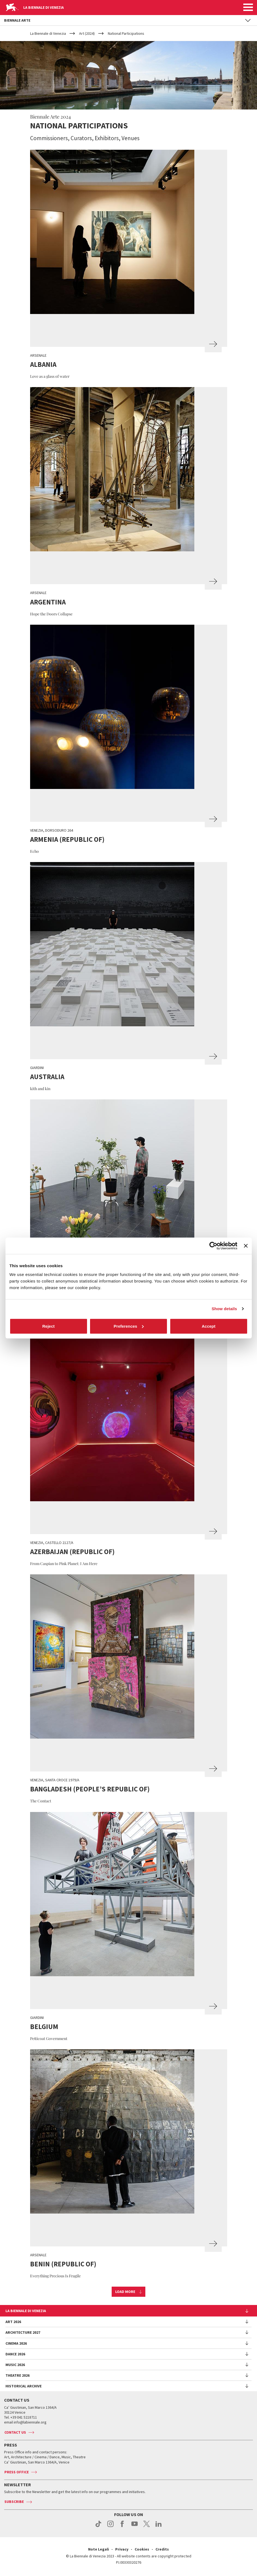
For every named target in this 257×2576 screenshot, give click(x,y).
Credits (162, 2549)
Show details (224, 1308)
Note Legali (98, 2549)
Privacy (121, 2549)
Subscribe (14, 2501)
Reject (48, 1326)
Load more (125, 2291)
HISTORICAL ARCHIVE (23, 2386)
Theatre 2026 (17, 2375)
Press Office (16, 2472)
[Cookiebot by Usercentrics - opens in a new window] (213, 1246)
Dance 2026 (15, 2354)
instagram (110, 2527)
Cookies (142, 2549)
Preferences (129, 1326)
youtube (134, 2527)
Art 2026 (13, 2321)
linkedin (158, 2527)
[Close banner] (246, 1246)
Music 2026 (15, 2364)
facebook (122, 2527)
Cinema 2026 (16, 2343)
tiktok (98, 2527)
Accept (208, 1326)
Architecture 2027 (22, 2332)
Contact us (15, 2432)
